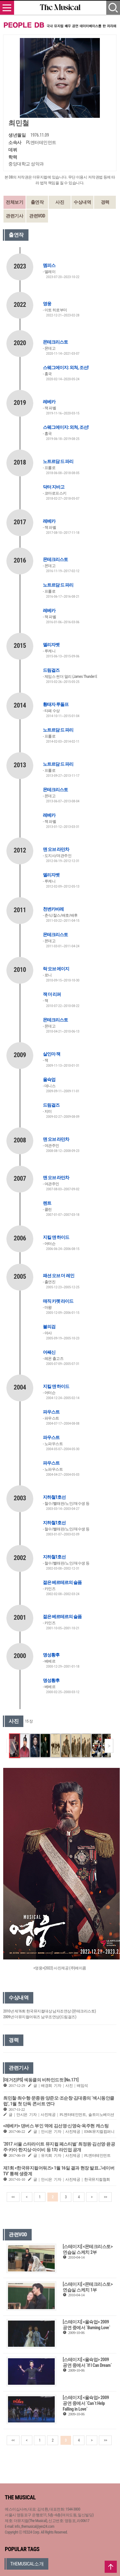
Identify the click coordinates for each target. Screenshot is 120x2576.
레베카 (49, 401)
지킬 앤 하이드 (56, 1237)
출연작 (37, 202)
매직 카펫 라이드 (58, 1301)
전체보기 (14, 202)
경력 (105, 202)
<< (13, 2197)
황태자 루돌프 (55, 704)
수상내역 (82, 202)
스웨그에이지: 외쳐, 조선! (65, 367)
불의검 (49, 1326)
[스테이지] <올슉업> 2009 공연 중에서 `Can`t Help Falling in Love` (86, 2403)
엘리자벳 (51, 644)
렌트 (47, 1203)
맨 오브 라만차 (56, 849)
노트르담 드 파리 (58, 461)
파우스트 (51, 1411)
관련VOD (37, 215)
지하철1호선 (54, 1497)
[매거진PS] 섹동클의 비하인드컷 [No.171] (40, 2079)
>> (105, 2197)
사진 (59, 202)
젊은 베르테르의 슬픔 (62, 1582)
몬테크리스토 (55, 342)
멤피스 (49, 265)
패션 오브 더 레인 (58, 1275)
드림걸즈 (51, 670)
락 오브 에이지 (56, 968)
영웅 (47, 303)
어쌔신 (49, 1352)
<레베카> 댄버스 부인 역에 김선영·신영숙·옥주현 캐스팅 (55, 2125)
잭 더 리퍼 (52, 994)
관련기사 (14, 215)
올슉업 (49, 1079)
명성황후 (51, 1654)
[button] (109, 1746)
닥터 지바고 (53, 486)
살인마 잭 (51, 1054)
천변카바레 (53, 909)
